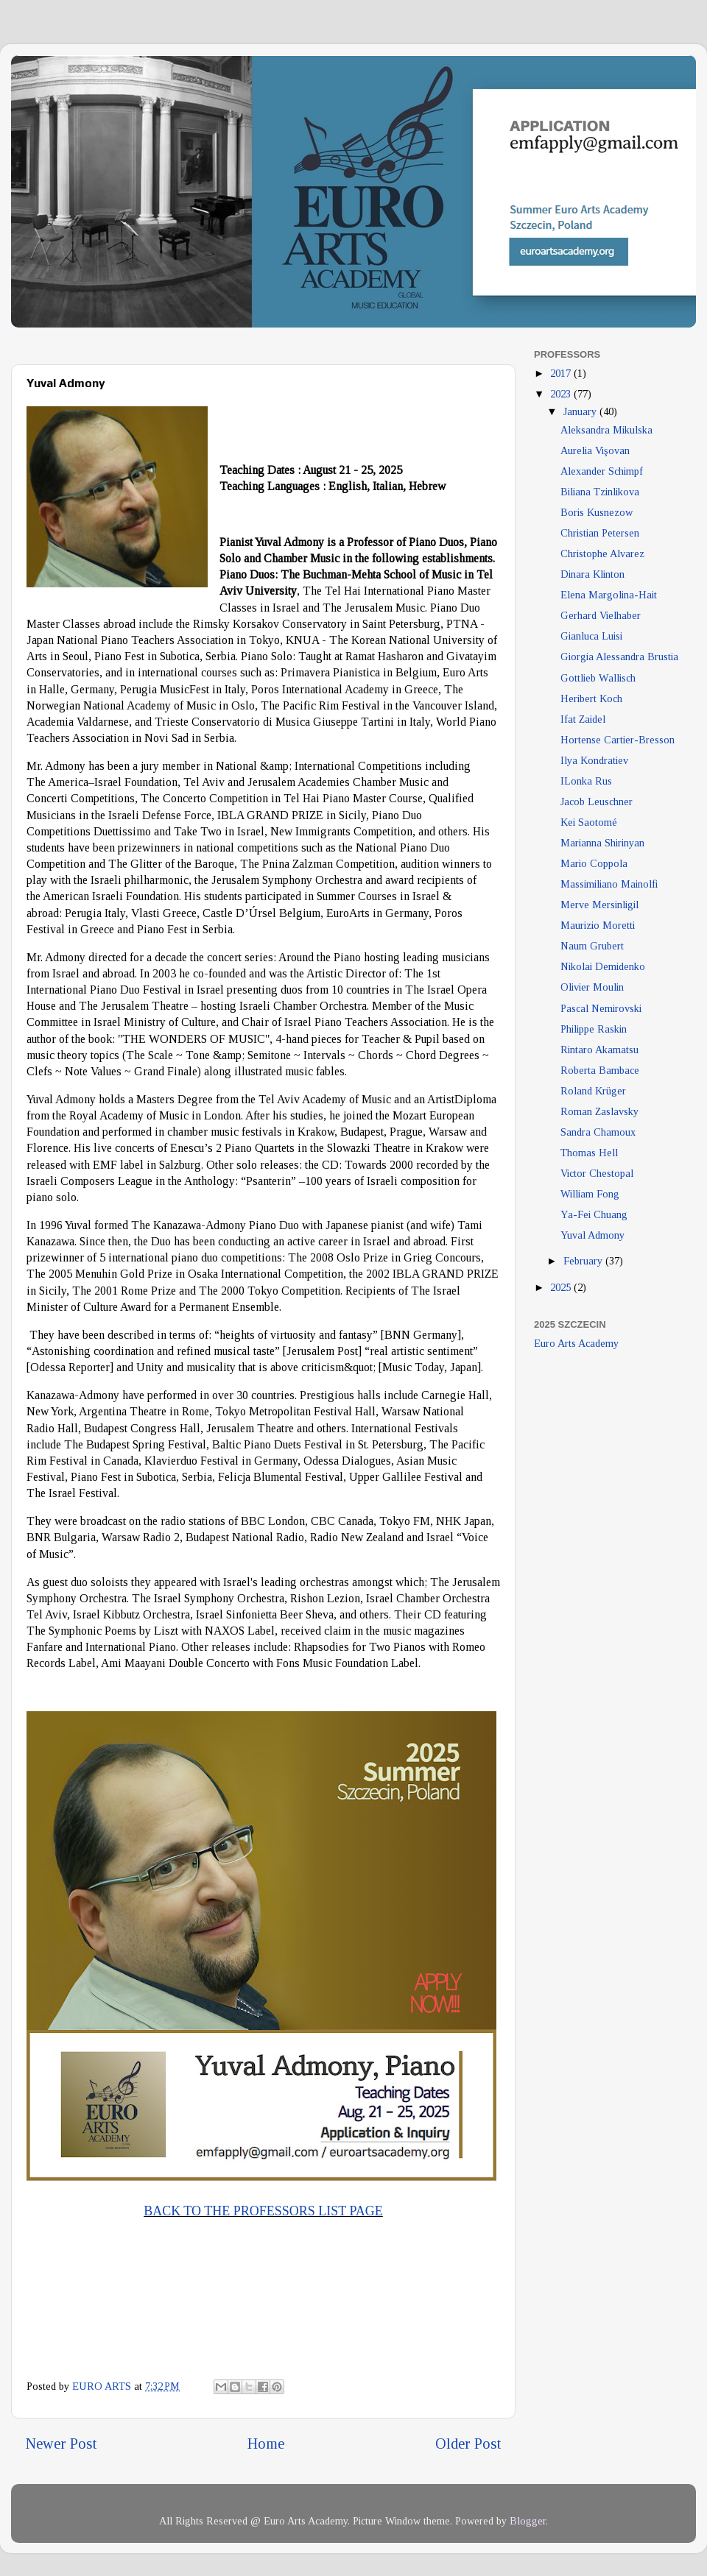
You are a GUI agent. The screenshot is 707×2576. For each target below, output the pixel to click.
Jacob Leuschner (596, 801)
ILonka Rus (586, 781)
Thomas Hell (589, 1152)
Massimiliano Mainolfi (609, 884)
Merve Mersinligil (599, 904)
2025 (562, 1287)
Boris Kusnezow (596, 512)
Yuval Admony (592, 1235)
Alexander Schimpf (601, 471)
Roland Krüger (593, 1091)
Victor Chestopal (596, 1173)
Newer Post (61, 2443)
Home (265, 2443)
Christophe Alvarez (602, 553)
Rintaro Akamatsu (599, 1049)
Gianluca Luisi (591, 636)
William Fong (589, 1194)
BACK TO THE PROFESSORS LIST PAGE (263, 2211)
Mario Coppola (593, 863)
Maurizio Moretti (597, 925)
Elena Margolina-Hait (608, 595)
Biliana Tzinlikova (599, 492)
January (581, 411)
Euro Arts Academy (576, 1343)
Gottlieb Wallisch (598, 678)
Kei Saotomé (588, 822)
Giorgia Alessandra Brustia (619, 656)
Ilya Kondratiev (594, 760)
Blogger (528, 2521)
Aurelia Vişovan (595, 450)
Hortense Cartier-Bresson (617, 740)
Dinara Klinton (592, 574)
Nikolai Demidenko (602, 966)
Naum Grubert (592, 946)
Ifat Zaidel (582, 719)
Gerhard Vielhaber (600, 615)
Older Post (468, 2443)
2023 (562, 394)
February (584, 1261)
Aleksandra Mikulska (606, 430)
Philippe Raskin (593, 1029)
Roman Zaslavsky (599, 1111)
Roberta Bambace (599, 1070)
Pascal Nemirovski (600, 1008)
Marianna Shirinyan (602, 843)
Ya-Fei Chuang (593, 1214)
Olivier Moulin (592, 987)
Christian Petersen (599, 533)
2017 (562, 373)
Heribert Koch (591, 698)
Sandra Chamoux (598, 1132)
